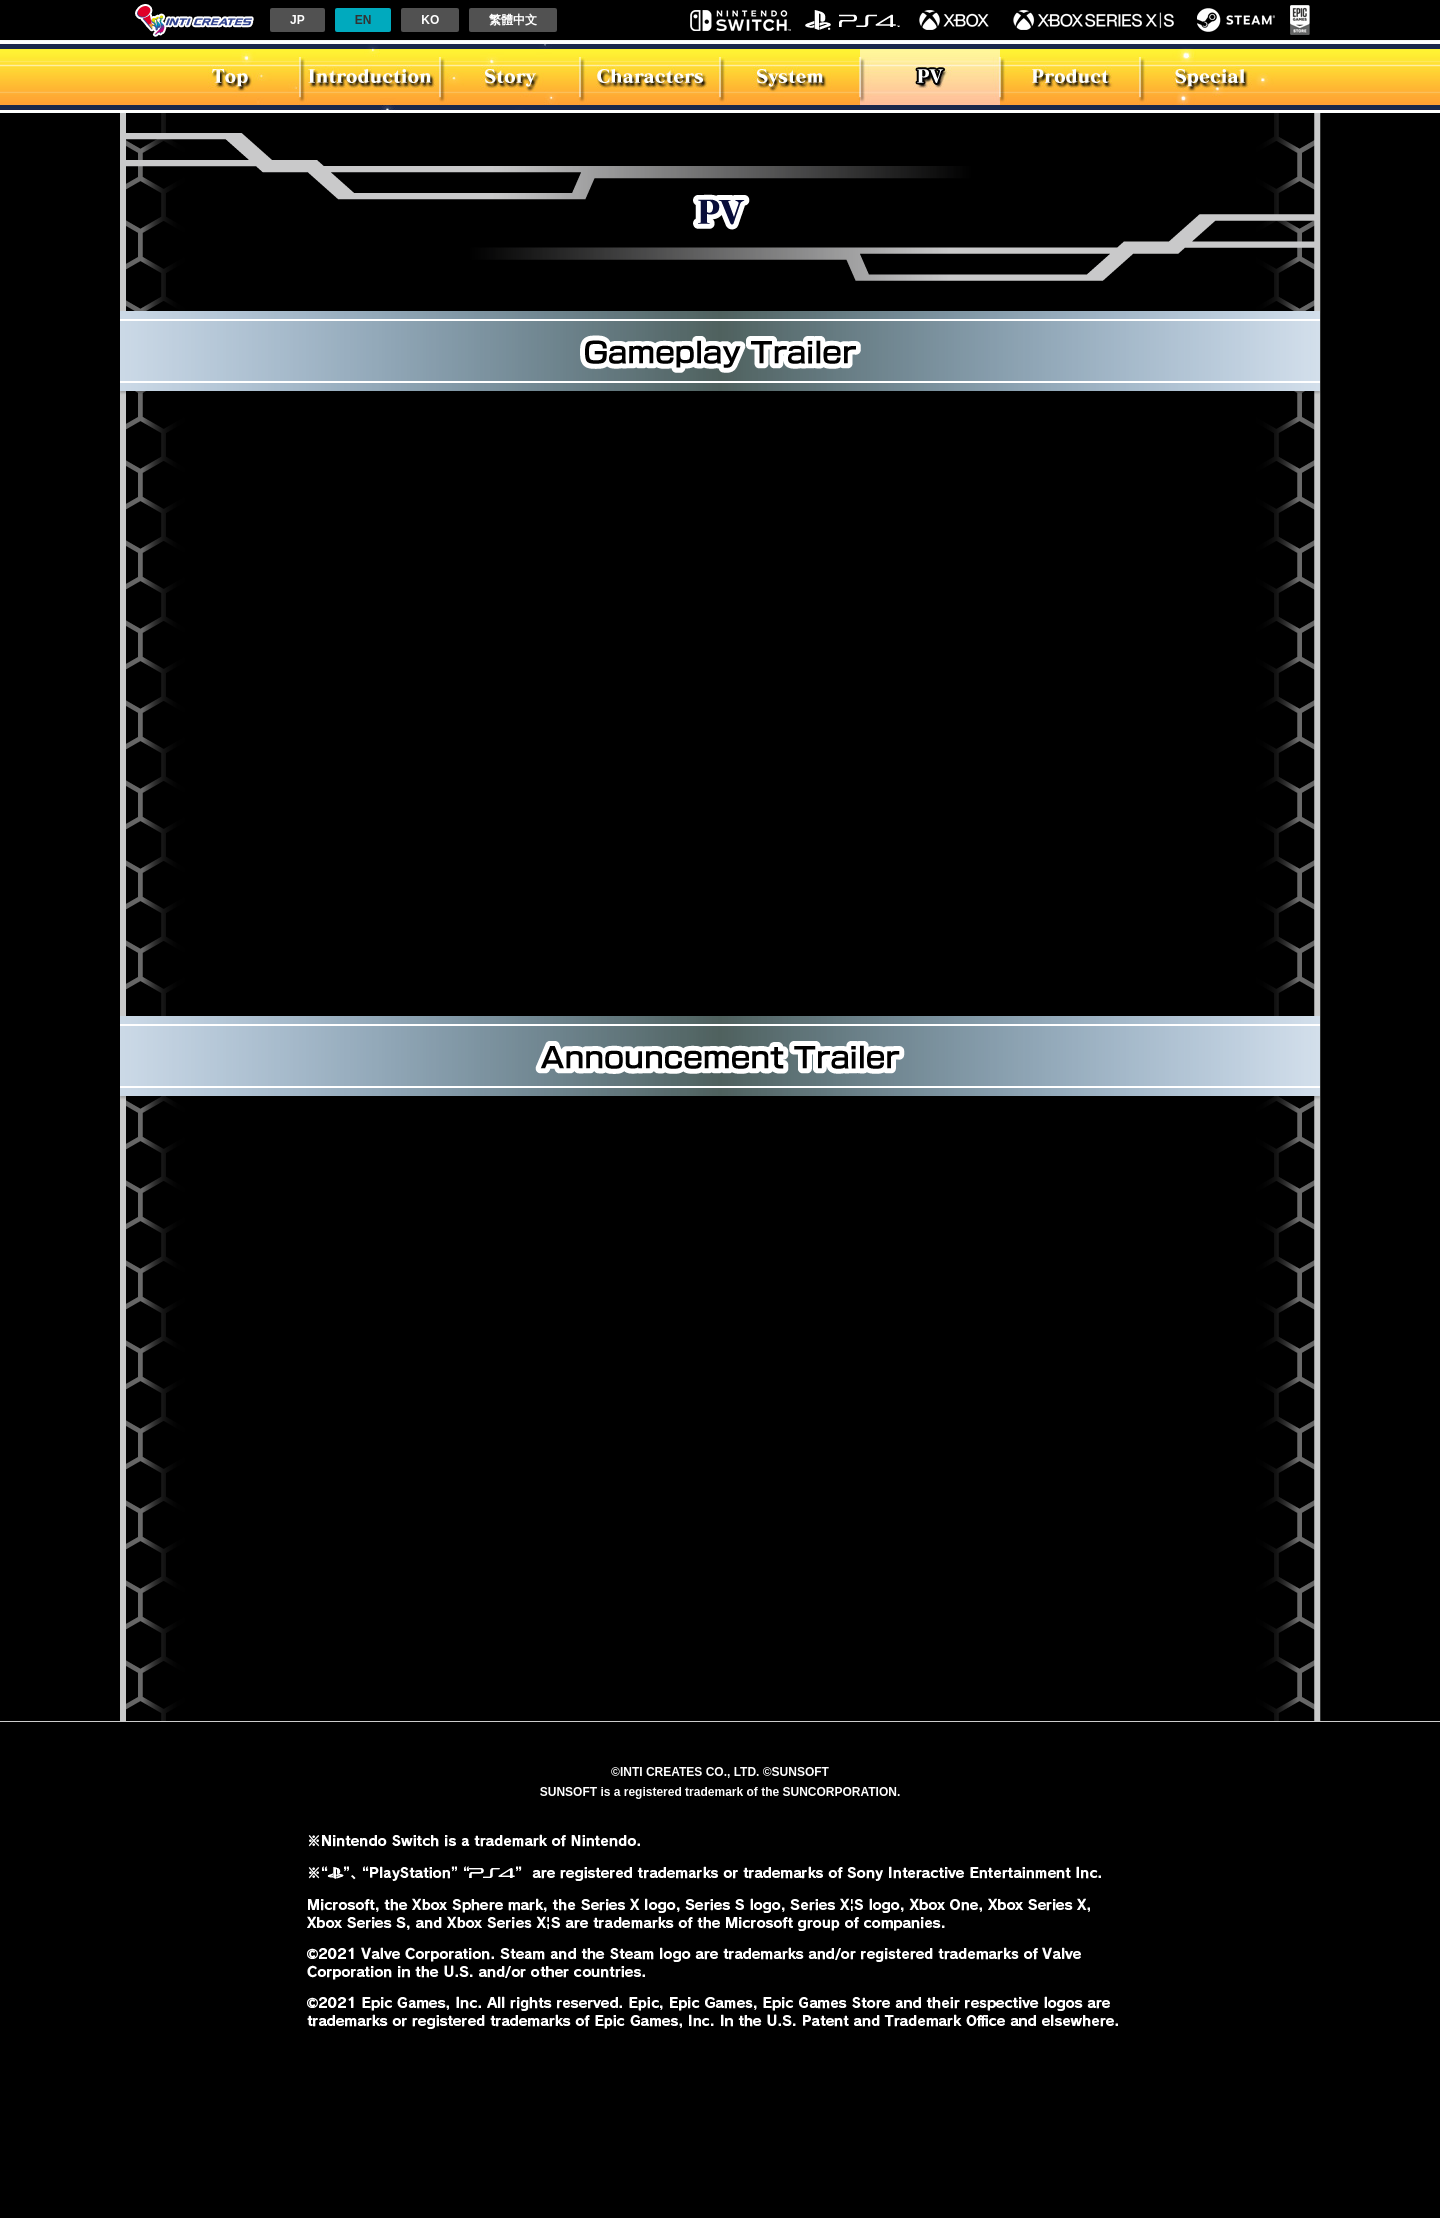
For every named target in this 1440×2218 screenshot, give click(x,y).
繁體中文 (513, 20)
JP (297, 20)
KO (430, 20)
